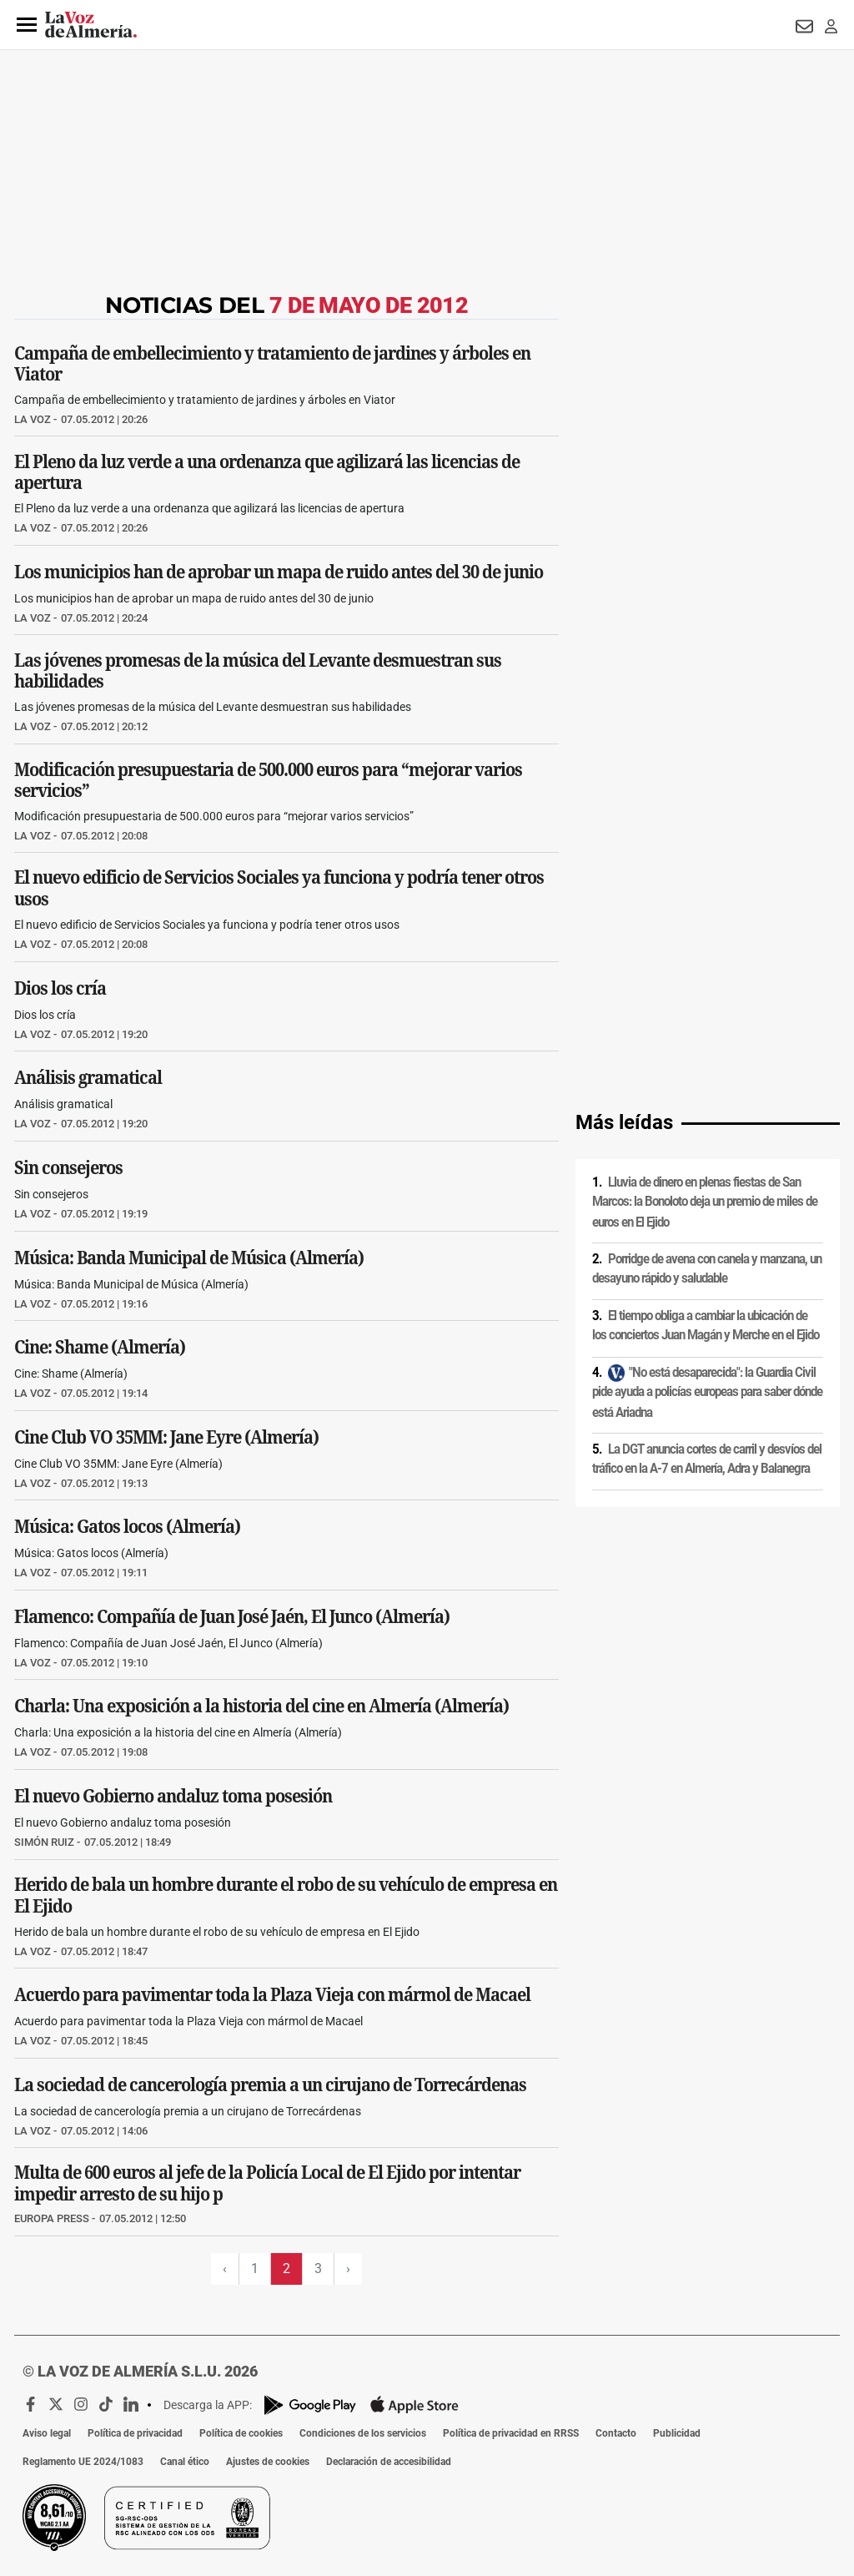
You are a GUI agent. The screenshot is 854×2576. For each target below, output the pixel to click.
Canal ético (184, 2462)
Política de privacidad (135, 2433)
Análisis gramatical (88, 1077)
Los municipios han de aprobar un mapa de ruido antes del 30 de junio (278, 571)
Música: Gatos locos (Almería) (127, 1526)
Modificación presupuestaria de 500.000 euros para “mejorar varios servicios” (268, 779)
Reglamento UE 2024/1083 (83, 2462)
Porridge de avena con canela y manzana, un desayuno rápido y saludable (706, 1269)
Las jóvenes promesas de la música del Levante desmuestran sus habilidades (257, 671)
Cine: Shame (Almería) (99, 1347)
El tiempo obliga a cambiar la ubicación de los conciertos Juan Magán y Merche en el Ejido (705, 1325)
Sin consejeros (68, 1167)
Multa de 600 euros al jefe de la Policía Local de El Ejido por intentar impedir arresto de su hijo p (267, 2183)
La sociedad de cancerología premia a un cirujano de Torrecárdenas (270, 2084)
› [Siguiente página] (348, 2268)
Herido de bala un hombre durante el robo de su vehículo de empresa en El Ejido (285, 1895)
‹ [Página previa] (225, 2268)
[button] (27, 25)
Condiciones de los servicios (362, 2433)
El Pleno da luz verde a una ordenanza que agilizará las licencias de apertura (267, 472)
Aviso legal (47, 2433)
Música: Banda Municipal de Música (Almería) (189, 1257)
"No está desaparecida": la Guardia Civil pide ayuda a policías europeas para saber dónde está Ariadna (707, 1392)
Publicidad (677, 2433)
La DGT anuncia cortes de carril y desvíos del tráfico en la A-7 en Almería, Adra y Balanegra (706, 1459)
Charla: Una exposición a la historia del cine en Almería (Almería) (261, 1705)
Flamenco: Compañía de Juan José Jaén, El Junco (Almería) (232, 1616)
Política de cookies (241, 2433)
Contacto (615, 2433)
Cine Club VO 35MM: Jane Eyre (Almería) (166, 1436)
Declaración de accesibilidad (388, 2462)
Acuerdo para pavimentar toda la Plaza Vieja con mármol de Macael (272, 1994)
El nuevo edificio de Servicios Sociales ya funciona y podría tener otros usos (279, 888)
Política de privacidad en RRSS (511, 2433)
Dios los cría (60, 988)
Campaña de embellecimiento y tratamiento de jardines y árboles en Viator (272, 363)
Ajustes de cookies (267, 2462)
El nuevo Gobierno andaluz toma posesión (173, 1796)
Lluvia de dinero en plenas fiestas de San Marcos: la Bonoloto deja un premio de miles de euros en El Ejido (704, 1202)
